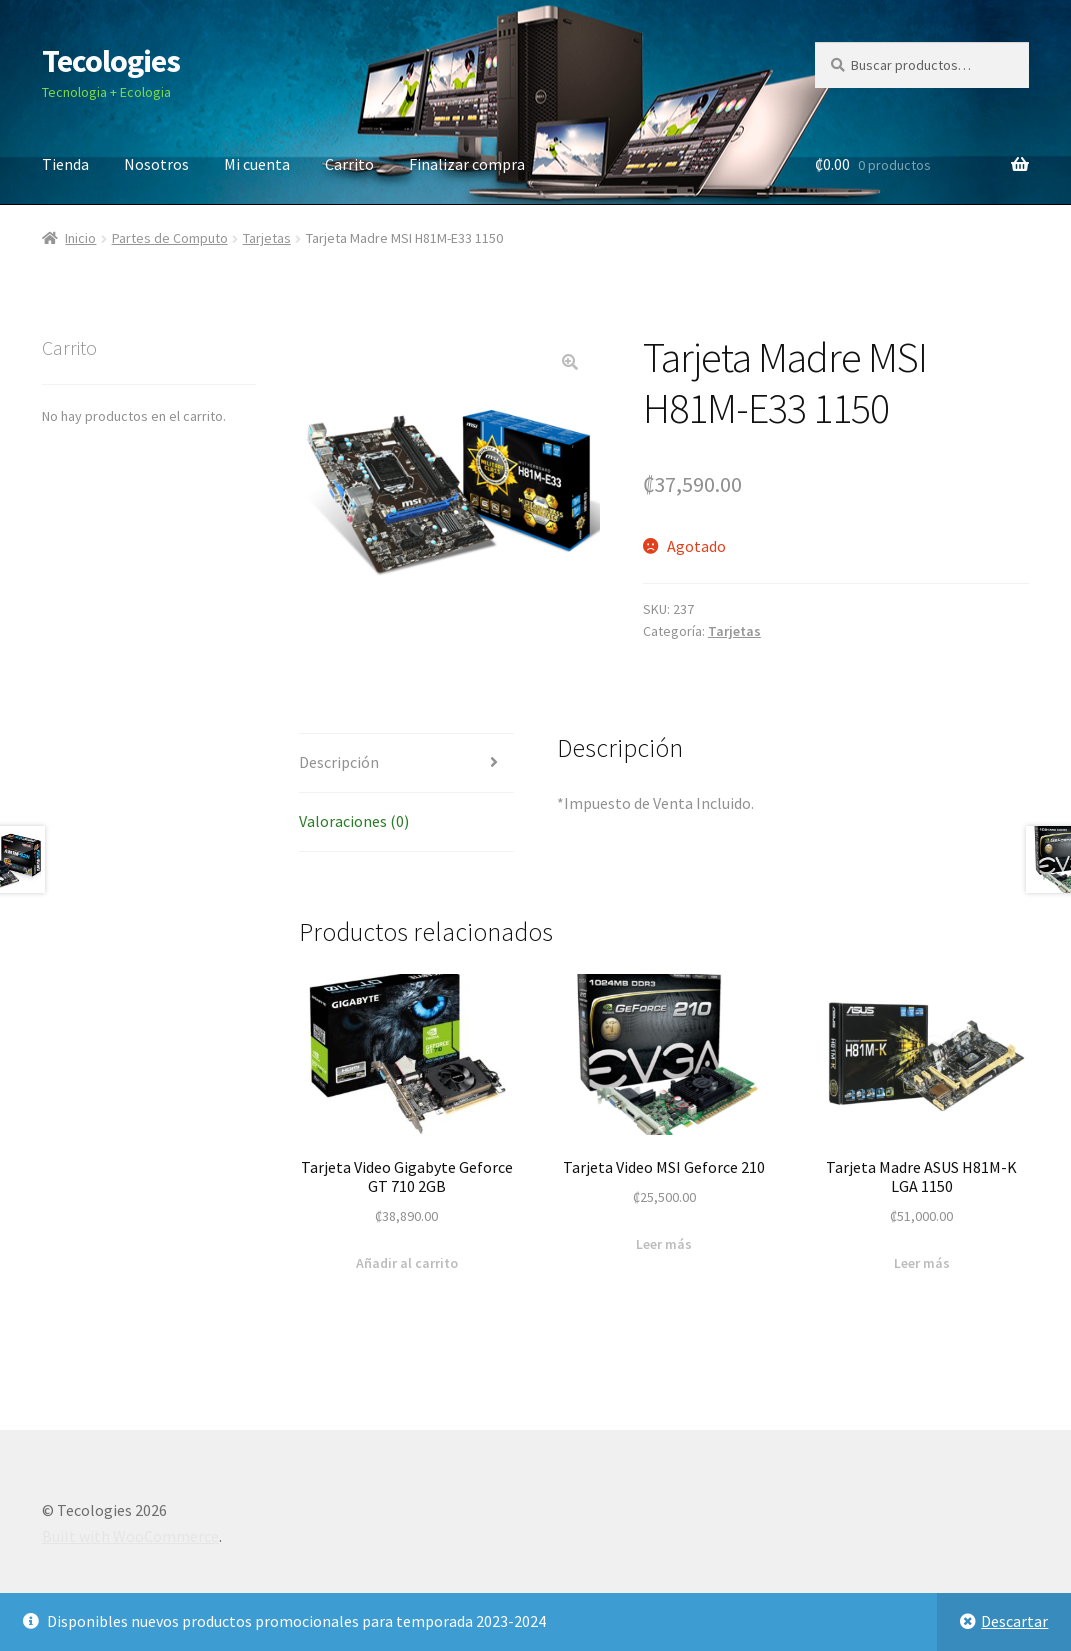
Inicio (80, 238)
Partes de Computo (170, 238)
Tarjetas (267, 238)
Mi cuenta (257, 164)
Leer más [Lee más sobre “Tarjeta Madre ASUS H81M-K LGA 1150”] (922, 1263)
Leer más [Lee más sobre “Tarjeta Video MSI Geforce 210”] (664, 1244)
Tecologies (111, 61)
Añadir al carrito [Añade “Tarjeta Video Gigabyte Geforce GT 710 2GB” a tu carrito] (407, 1263)
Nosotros (156, 164)
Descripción (339, 762)
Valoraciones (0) (354, 821)
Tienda (65, 164)
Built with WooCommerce (130, 1536)
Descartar (1014, 1621)
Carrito (349, 164)
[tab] (406, 763)
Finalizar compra (467, 164)
